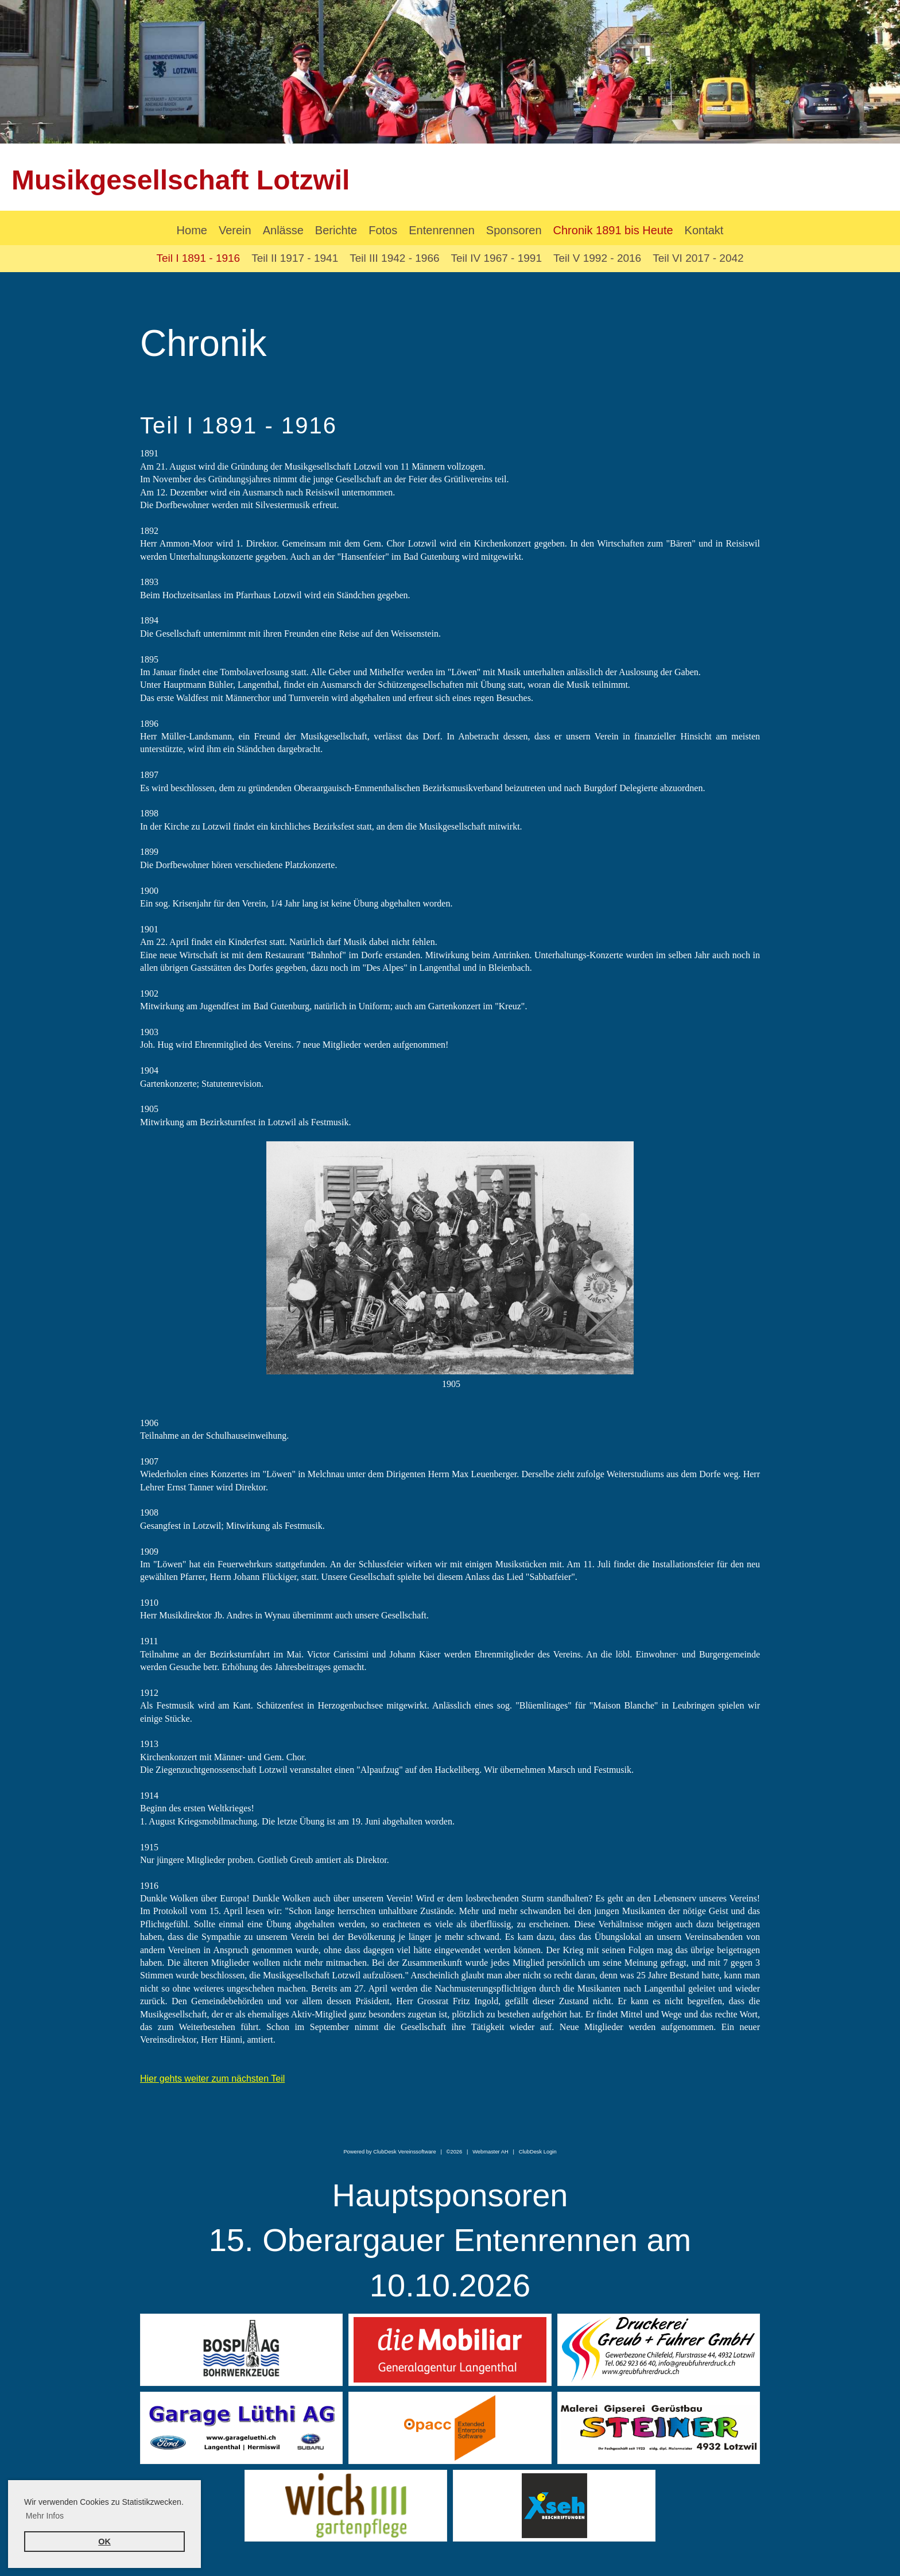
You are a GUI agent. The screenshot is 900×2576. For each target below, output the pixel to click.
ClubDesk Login (538, 2152)
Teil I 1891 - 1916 (198, 258)
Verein (235, 230)
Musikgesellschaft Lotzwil (180, 180)
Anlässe (283, 230)
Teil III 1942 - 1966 (394, 258)
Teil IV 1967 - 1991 (496, 258)
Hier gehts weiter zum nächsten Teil (212, 2078)
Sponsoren (514, 230)
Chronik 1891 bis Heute (613, 230)
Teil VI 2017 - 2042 (698, 258)
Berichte (336, 230)
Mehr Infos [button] (45, 2515)
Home (192, 230)
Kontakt (704, 230)
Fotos (382, 230)
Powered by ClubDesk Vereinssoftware (389, 2152)
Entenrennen (442, 230)
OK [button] (104, 2541)
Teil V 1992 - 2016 (597, 258)
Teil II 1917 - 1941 (294, 258)
